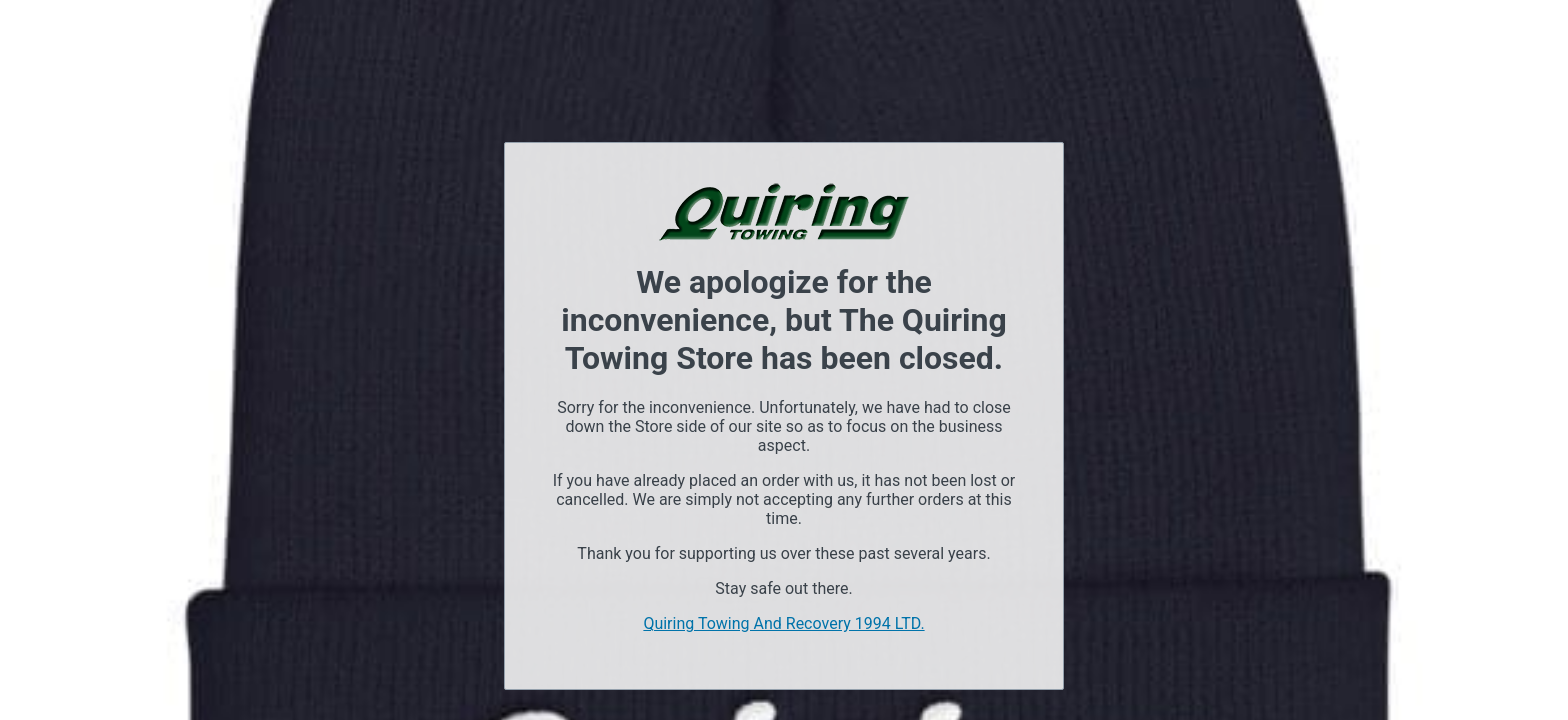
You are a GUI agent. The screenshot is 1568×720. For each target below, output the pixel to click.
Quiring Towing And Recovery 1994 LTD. (783, 623)
